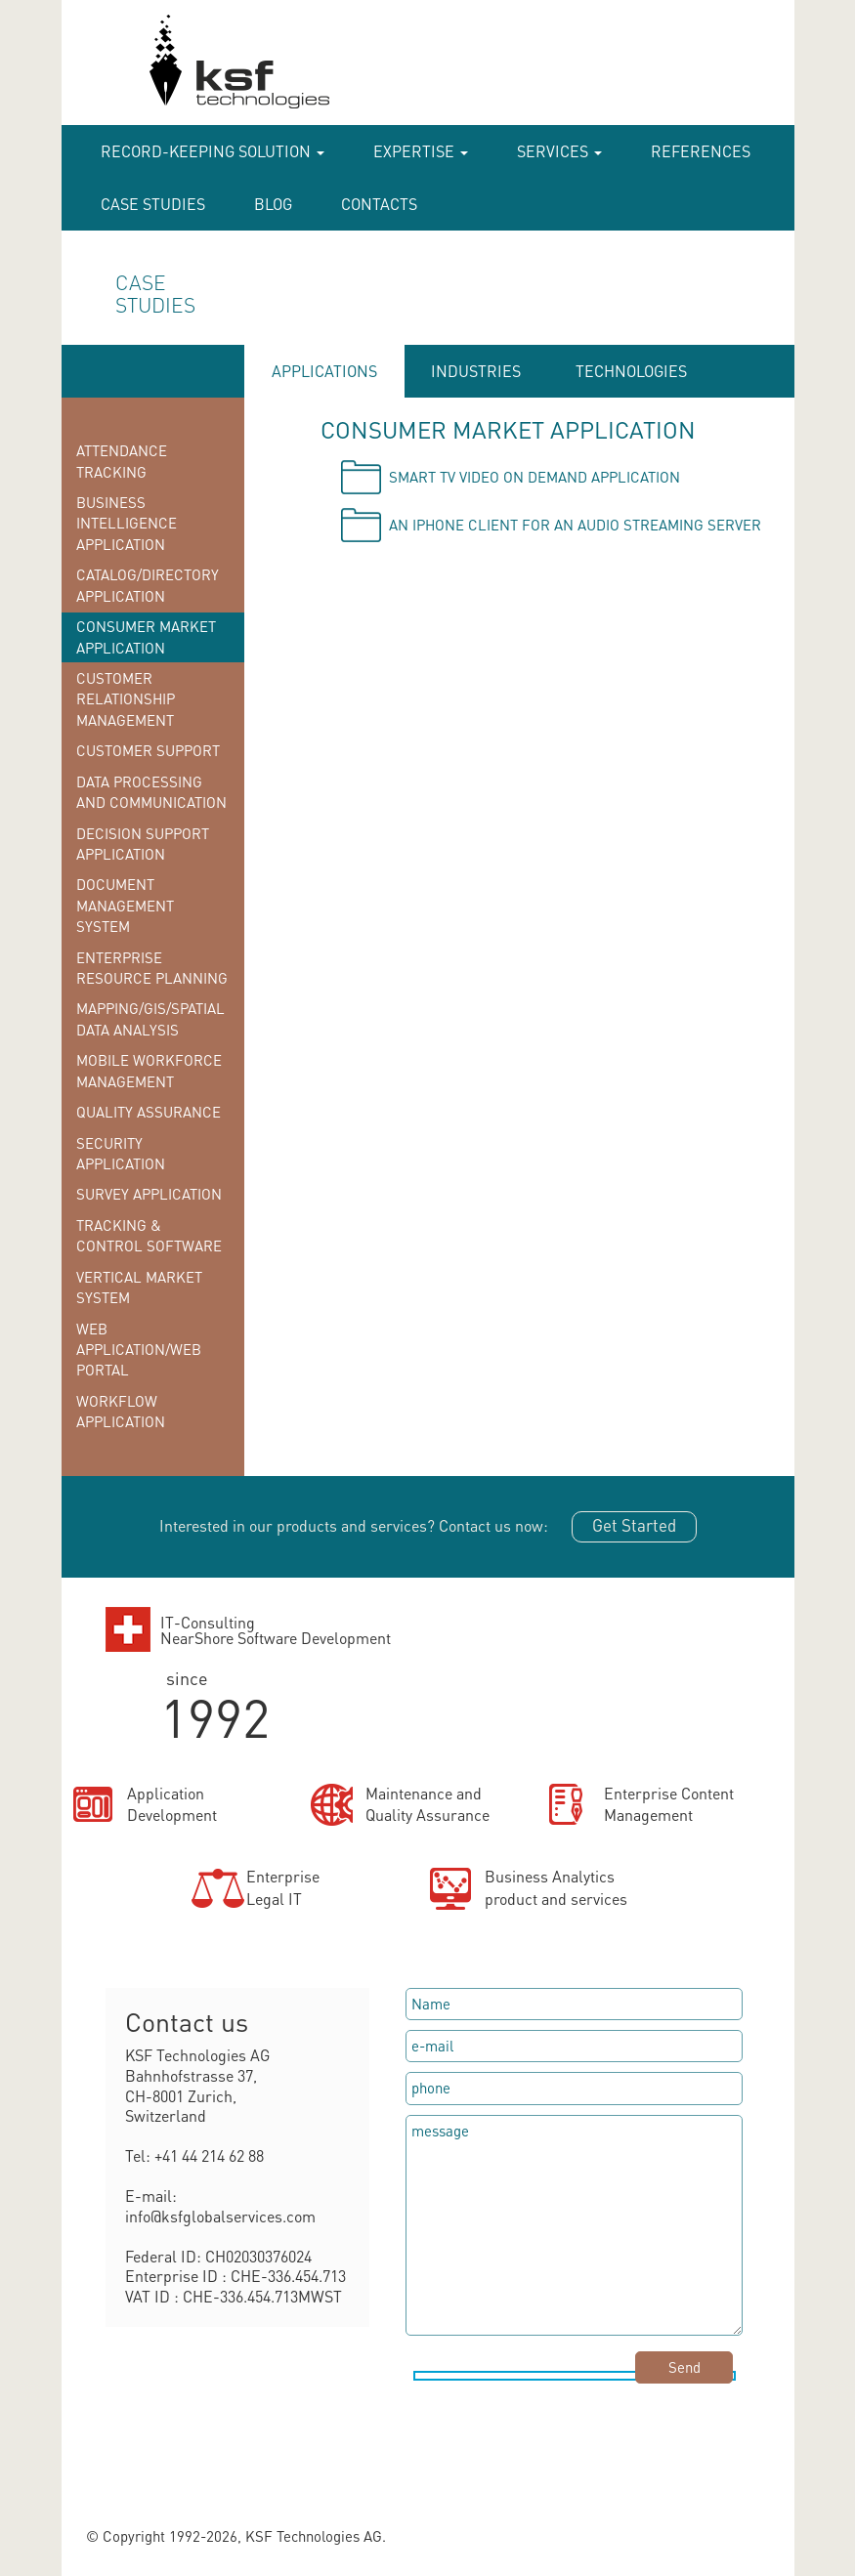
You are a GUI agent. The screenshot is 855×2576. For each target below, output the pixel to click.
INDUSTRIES (476, 370)
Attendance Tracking (121, 461)
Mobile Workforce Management (149, 1070)
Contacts (379, 203)
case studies (153, 203)
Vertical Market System (139, 1287)
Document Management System (125, 905)
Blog (273, 203)
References (700, 151)
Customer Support (148, 750)
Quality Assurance (148, 1111)
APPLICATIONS (324, 370)
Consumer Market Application (146, 636)
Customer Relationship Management (125, 699)
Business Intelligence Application (126, 523)
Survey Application (149, 1194)
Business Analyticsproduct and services (556, 1887)
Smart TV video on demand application (534, 476)
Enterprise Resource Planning (152, 968)
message (574, 2225)
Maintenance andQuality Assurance (427, 1804)
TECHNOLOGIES (631, 370)
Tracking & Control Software (149, 1235)
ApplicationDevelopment (172, 1804)
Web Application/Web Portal (138, 1349)
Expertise (420, 151)
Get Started (634, 1525)
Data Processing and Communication (151, 792)
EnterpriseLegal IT (283, 1887)
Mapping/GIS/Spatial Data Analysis (150, 1018)
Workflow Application (120, 1411)
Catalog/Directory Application (147, 585)
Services (559, 151)
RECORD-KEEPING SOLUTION (212, 151)
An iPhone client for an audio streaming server (575, 524)
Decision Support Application (142, 843)
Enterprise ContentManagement (669, 1804)
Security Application (120, 1153)
